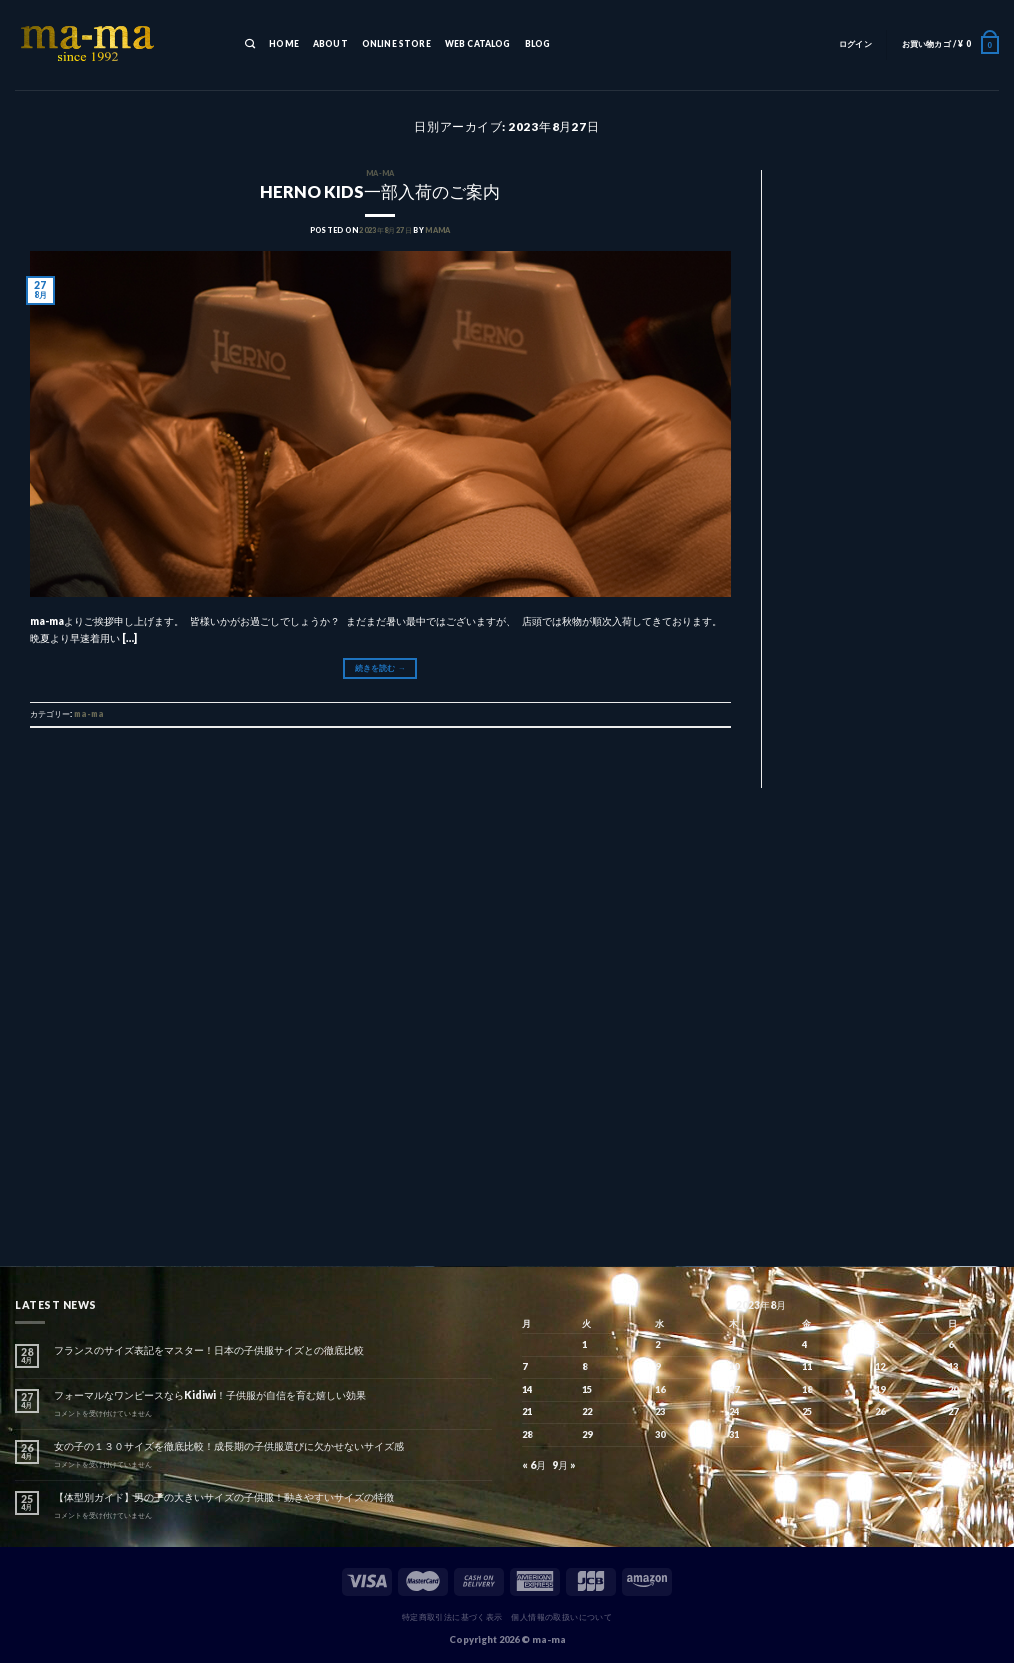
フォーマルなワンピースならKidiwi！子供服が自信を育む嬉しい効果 (210, 1395)
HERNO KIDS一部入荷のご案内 (380, 192)
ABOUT (330, 44)
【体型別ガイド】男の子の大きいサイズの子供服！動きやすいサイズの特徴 (224, 1497)
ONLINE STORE (396, 44)
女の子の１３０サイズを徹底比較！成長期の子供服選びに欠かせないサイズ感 (229, 1446)
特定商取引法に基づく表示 (452, 1617)
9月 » (564, 1465)
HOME (284, 44)
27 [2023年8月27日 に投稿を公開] (953, 1411)
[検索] (250, 45)
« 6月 (534, 1465)
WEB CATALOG (478, 44)
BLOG (538, 44)
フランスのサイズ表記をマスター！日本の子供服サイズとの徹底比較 (209, 1350)
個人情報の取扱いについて (561, 1617)
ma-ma (380, 173)
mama (437, 230)
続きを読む (380, 668)
